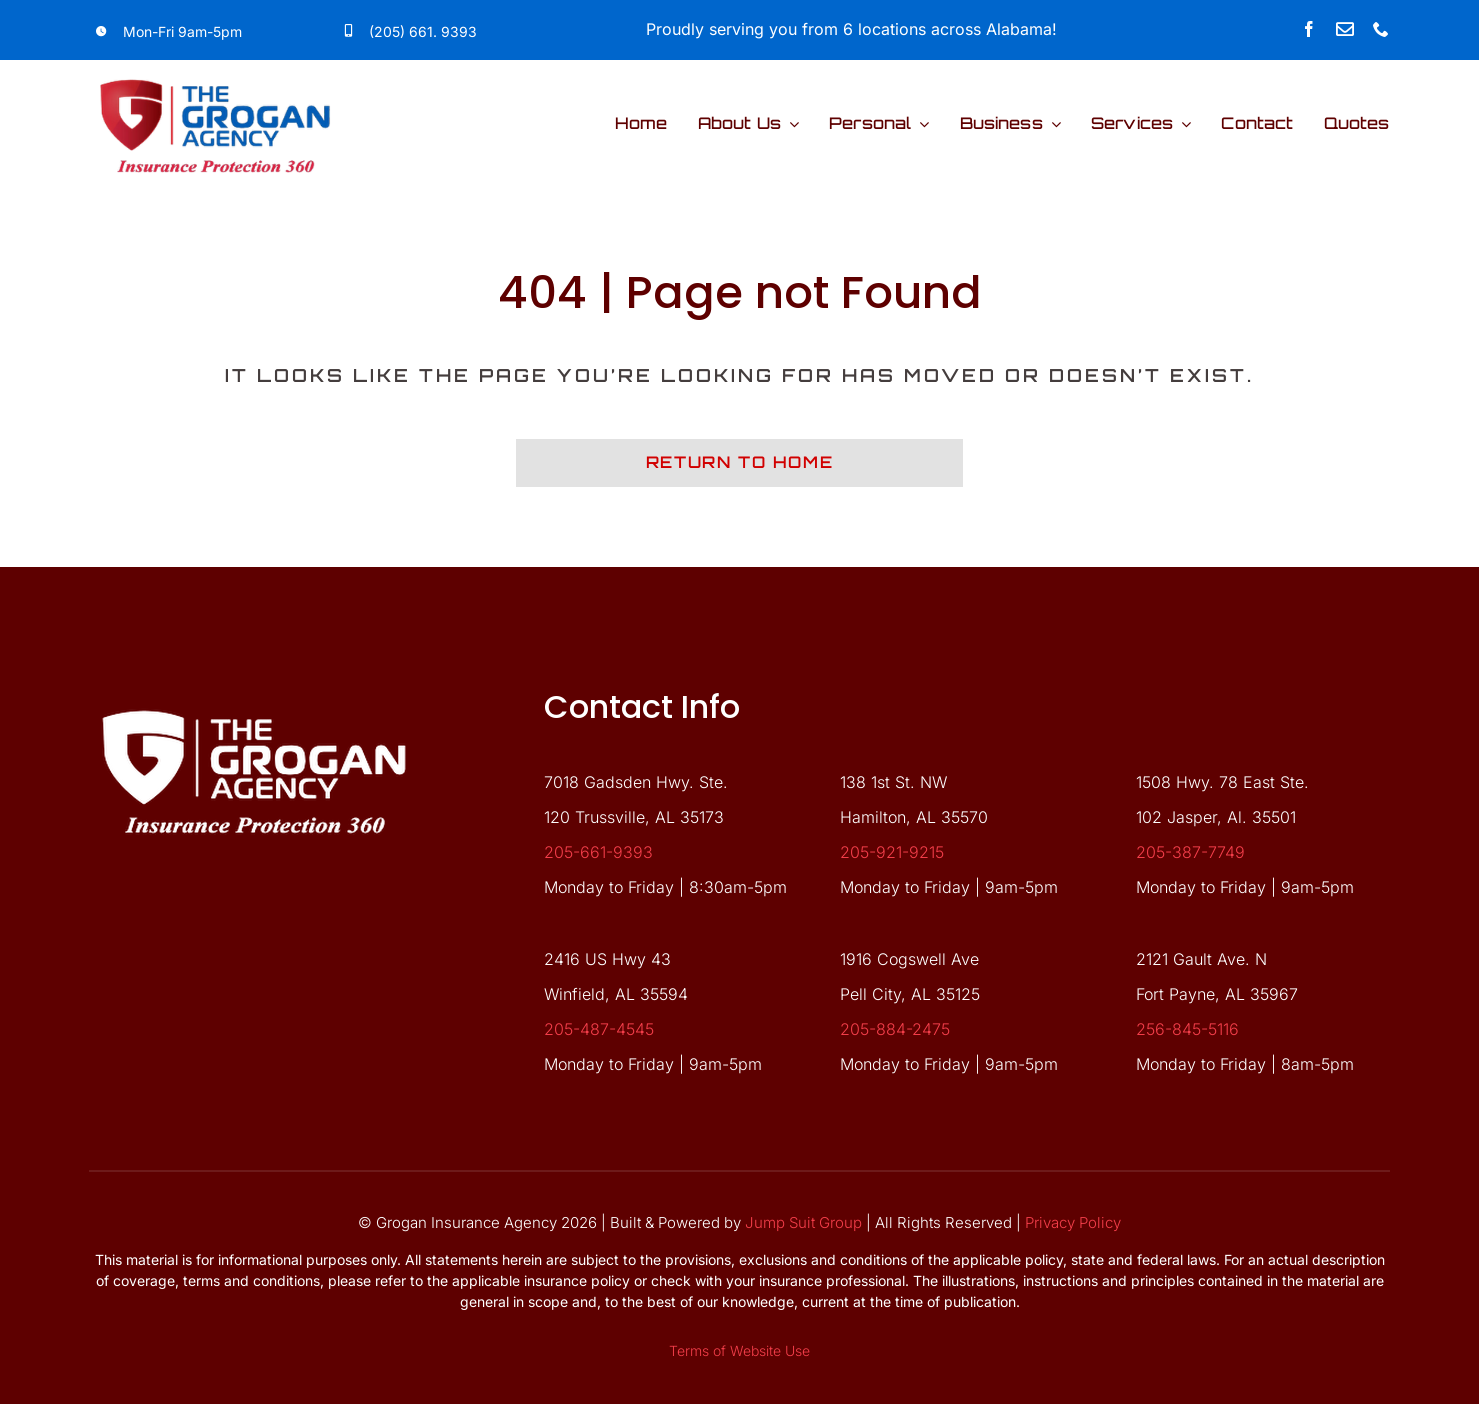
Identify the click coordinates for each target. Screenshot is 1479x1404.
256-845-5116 (1187, 1029)
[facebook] (1309, 29)
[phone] (1381, 29)
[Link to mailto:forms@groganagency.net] (1345, 29)
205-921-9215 (892, 852)
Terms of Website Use (739, 1350)
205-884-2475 (895, 1029)
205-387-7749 (1190, 852)
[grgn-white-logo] (254, 695)
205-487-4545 (599, 1029)
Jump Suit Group (803, 1222)
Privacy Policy (1073, 1222)
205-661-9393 (598, 852)
